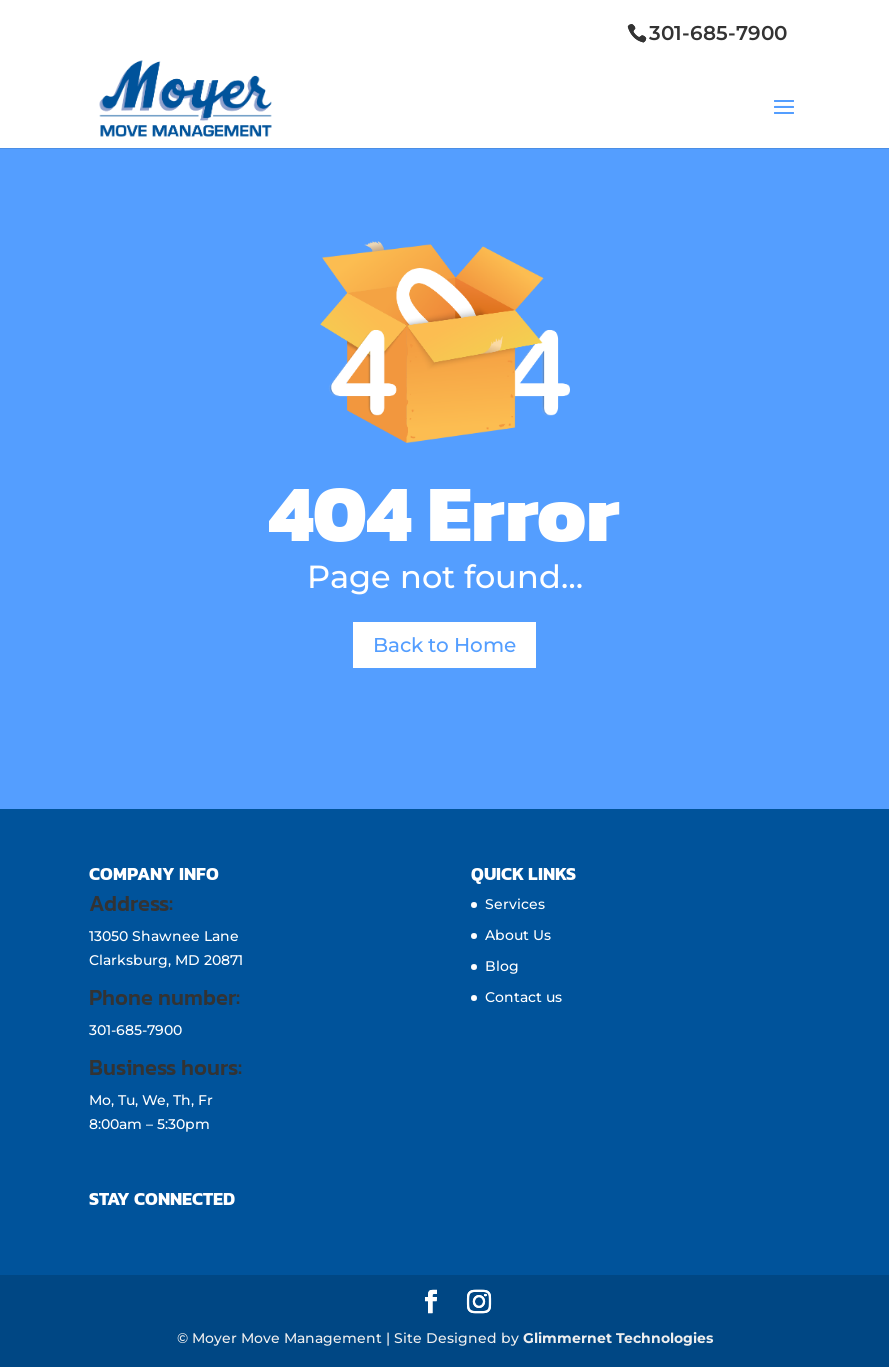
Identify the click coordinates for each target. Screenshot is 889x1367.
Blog (502, 966)
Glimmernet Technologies (618, 1338)
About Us (518, 935)
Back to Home (444, 645)
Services (515, 904)
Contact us (523, 997)
